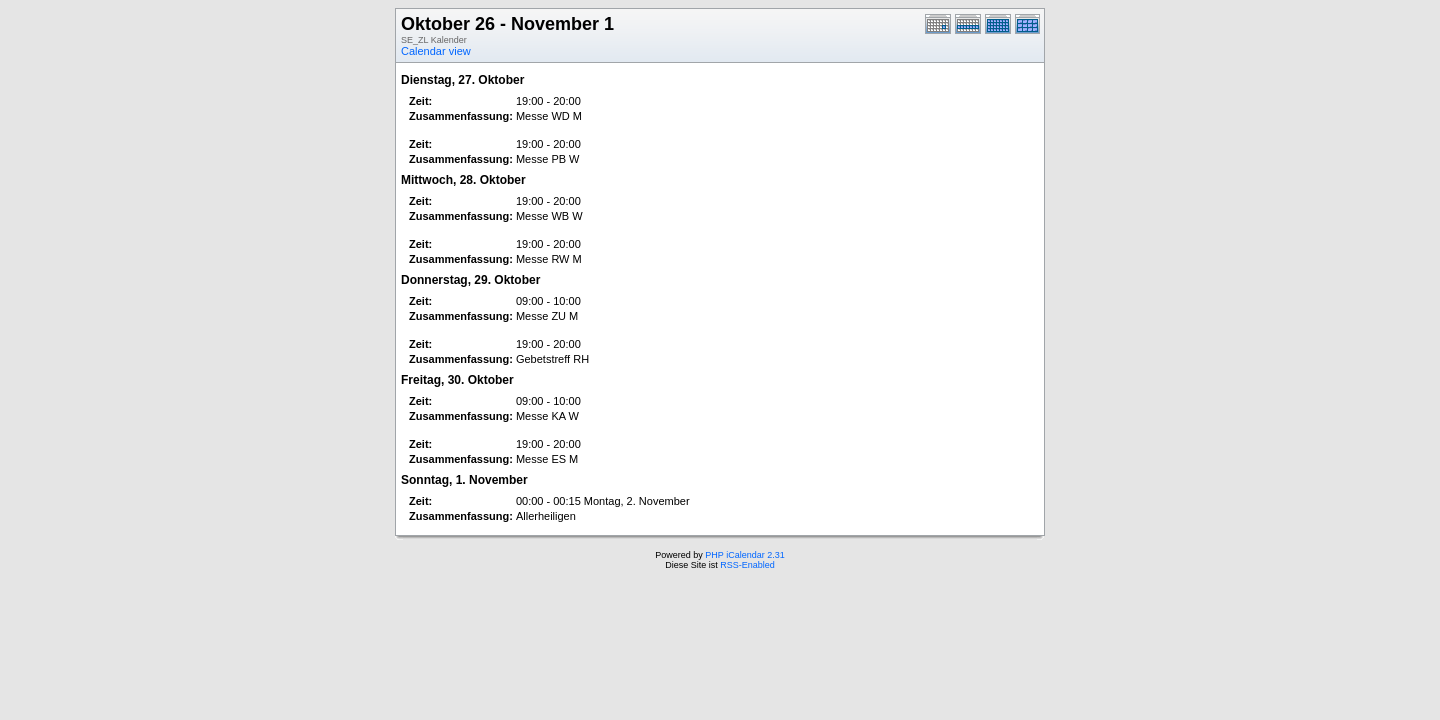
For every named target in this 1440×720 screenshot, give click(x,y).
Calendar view (436, 51)
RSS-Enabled (747, 565)
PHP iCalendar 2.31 (744, 555)
